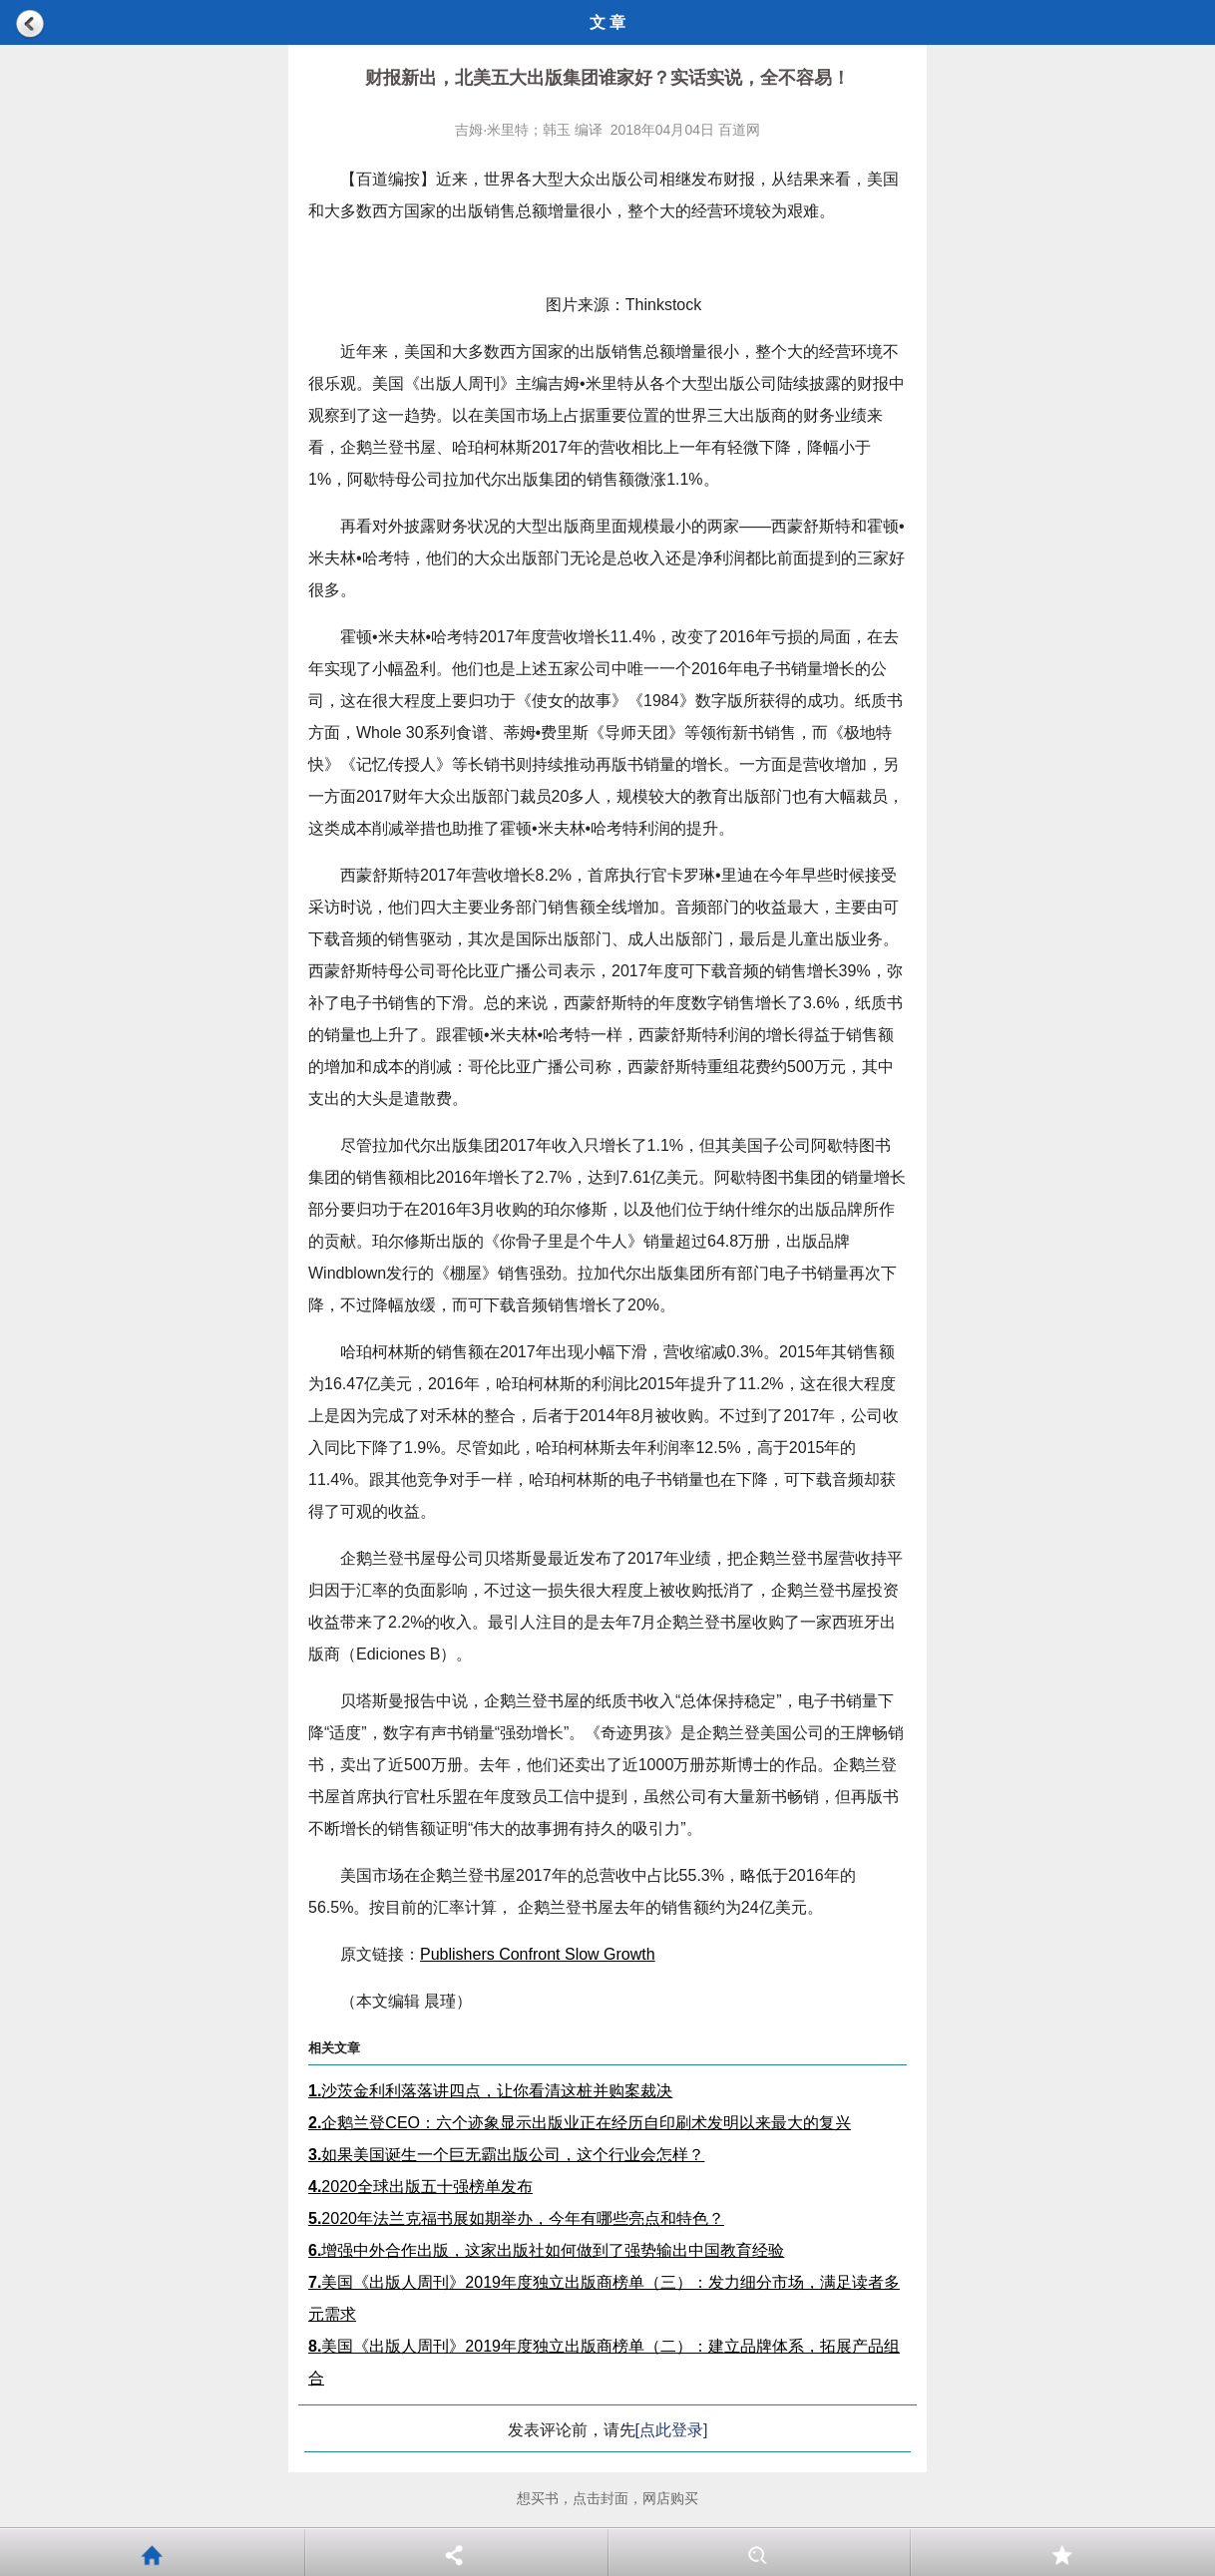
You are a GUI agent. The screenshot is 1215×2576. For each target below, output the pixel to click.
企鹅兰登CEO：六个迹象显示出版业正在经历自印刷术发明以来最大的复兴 (579, 2122)
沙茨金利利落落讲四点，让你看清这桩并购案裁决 (490, 2090)
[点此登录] (671, 2429)
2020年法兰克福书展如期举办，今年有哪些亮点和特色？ (516, 2218)
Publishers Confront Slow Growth (537, 1954)
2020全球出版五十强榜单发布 (420, 2186)
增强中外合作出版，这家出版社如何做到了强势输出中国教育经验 (546, 2250)
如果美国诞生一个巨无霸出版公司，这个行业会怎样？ (506, 2154)
